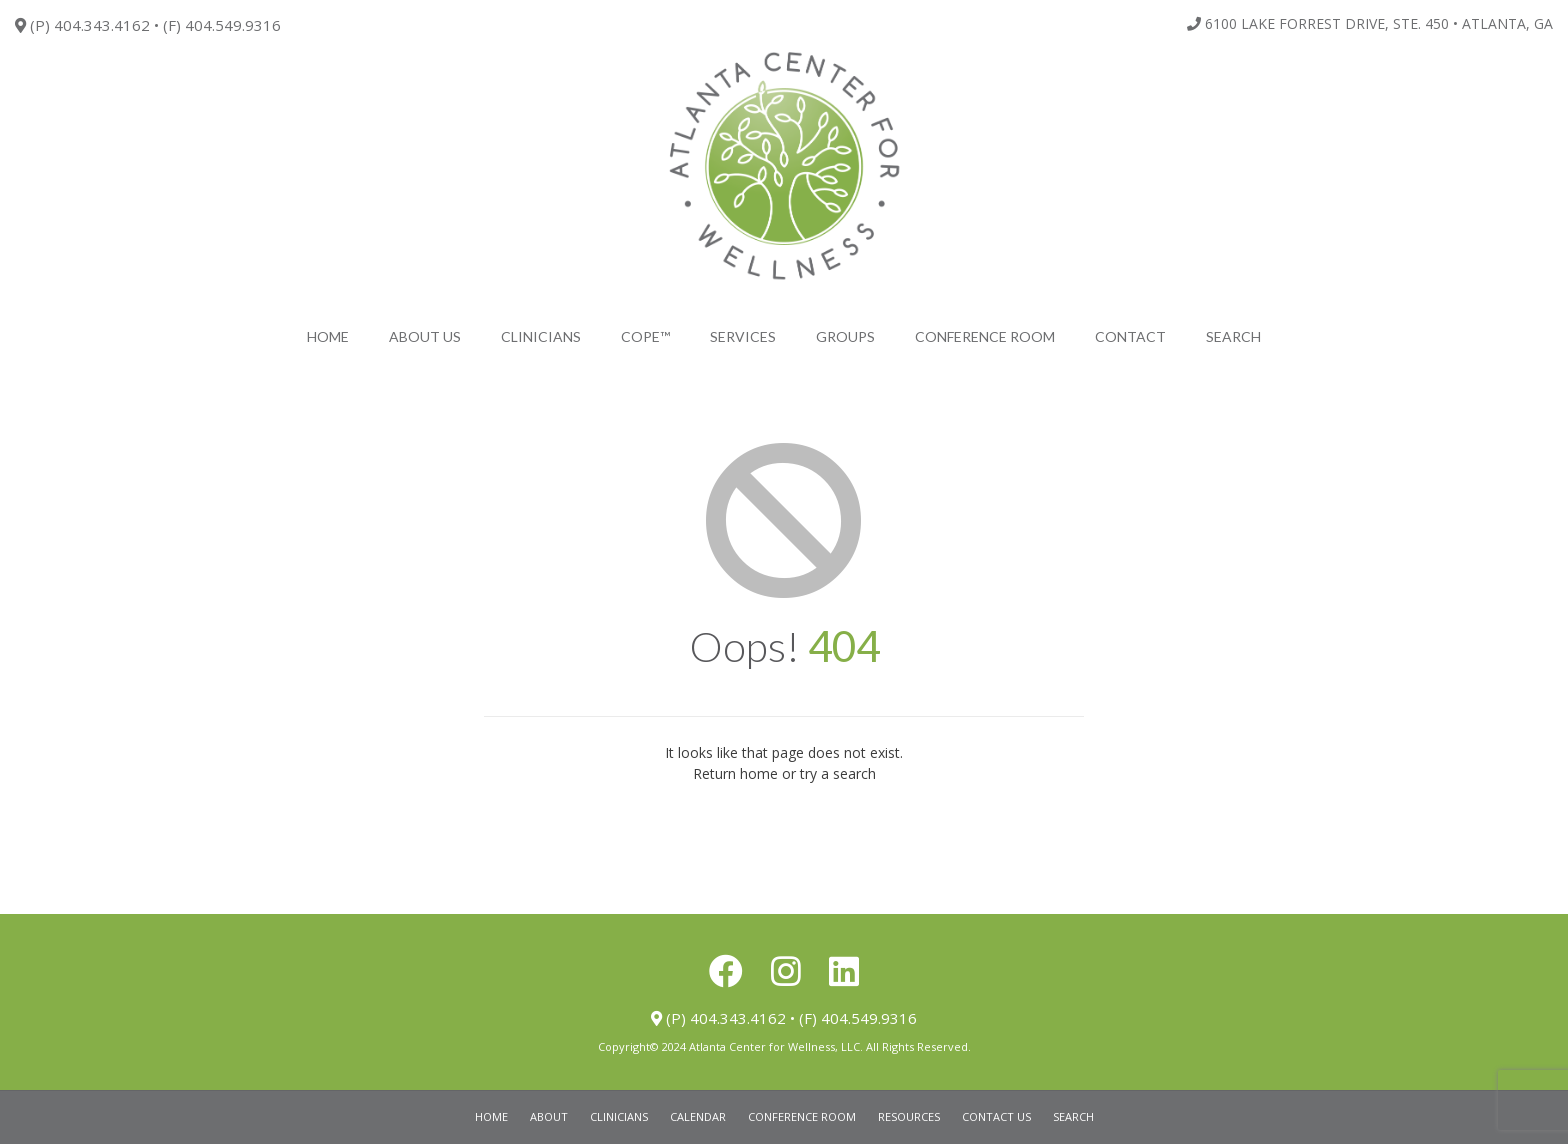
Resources (909, 1116)
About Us (425, 336)
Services (743, 336)
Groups (845, 336)
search (1233, 336)
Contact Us (996, 1116)
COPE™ (645, 336)
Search (1073, 1116)
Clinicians (541, 336)
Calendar (698, 1116)
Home (328, 336)
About (549, 1116)
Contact (1130, 336)
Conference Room (985, 336)
